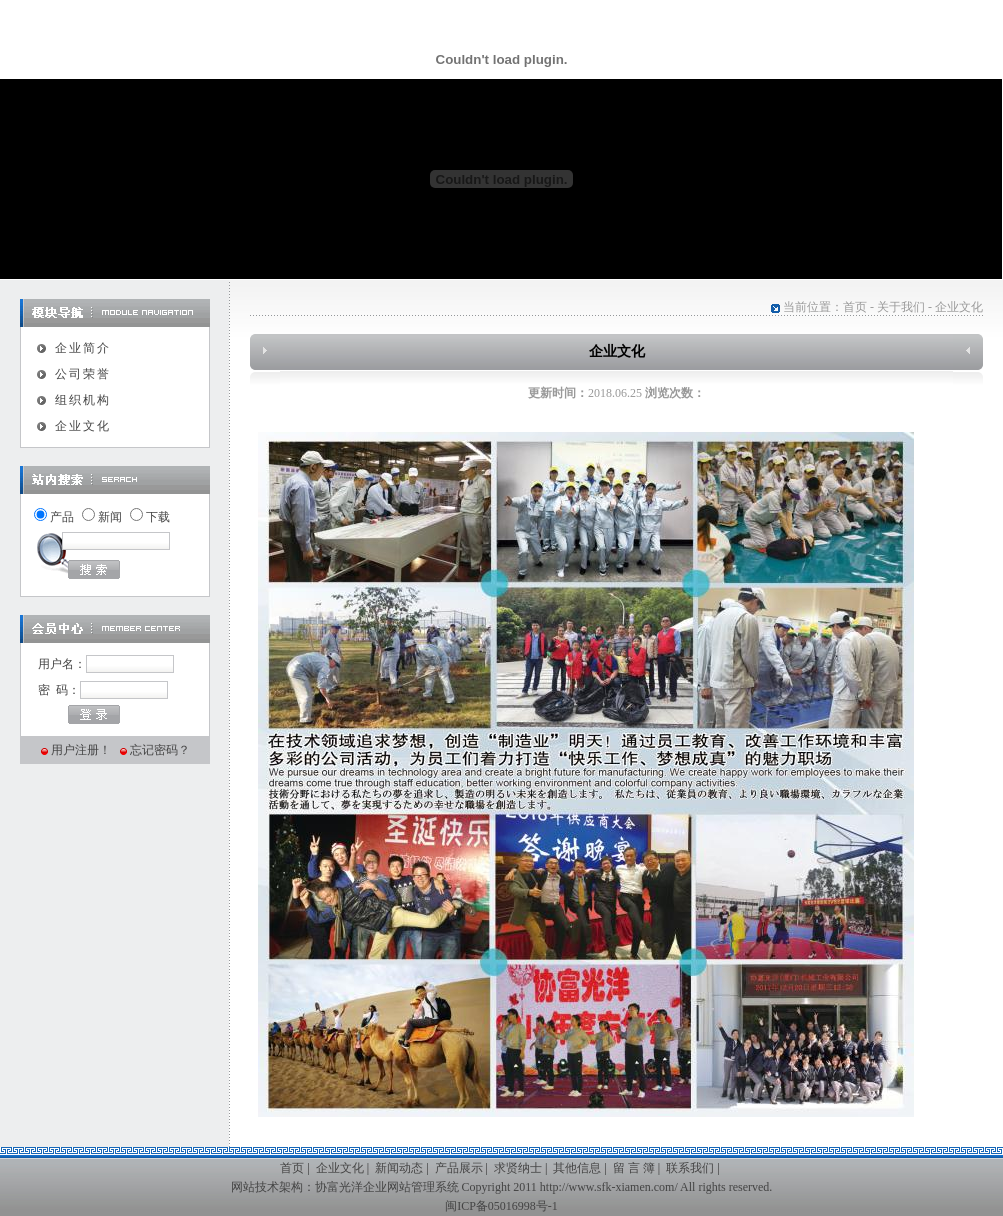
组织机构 (83, 400)
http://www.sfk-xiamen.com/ (609, 1187)
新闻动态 (399, 1168)
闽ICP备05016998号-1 (501, 1206)
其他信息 (577, 1168)
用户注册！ (81, 750)
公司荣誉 (83, 374)
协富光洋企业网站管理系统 (387, 1187)
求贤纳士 (518, 1168)
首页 (855, 307)
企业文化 (83, 426)
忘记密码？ (160, 750)
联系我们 (690, 1168)
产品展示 (459, 1168)
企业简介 (83, 348)
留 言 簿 (634, 1168)
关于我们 (901, 307)
